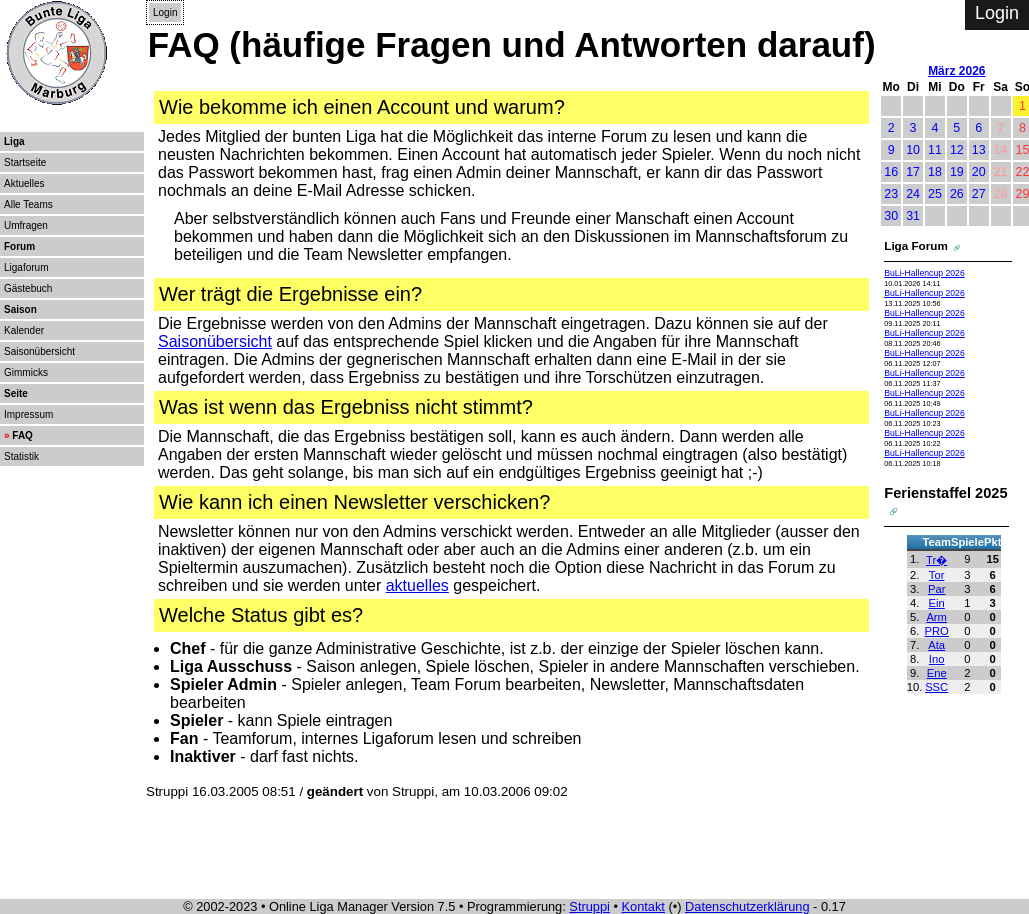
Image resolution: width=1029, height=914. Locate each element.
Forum (19, 246)
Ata (936, 645)
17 (913, 172)
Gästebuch (28, 288)
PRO (937, 631)
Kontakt (643, 906)
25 (935, 194)
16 (891, 172)
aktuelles (417, 585)
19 (957, 172)
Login (165, 12)
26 (957, 194)
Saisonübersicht (39, 351)
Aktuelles (24, 183)
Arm (936, 617)
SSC (936, 687)
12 (957, 150)
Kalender (24, 330)
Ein (937, 603)
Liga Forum (916, 245)
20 (979, 172)
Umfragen (26, 225)
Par (936, 589)
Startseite (25, 162)
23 (891, 194)
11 (935, 150)
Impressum (28, 414)
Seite (16, 393)
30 (891, 216)
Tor (937, 575)
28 (1001, 194)
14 (1001, 150)
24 (913, 194)
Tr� (936, 560)
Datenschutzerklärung (747, 906)
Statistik (21, 456)
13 (979, 150)
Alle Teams (28, 204)
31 (913, 216)
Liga (14, 141)
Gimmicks (26, 372)
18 (935, 172)
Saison (20, 309)
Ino (937, 659)
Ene (937, 673)
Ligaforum (26, 267)
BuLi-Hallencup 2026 (924, 273)
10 (913, 150)
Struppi (589, 906)
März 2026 (956, 71)
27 (979, 194)
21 (1001, 172)
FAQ (22, 435)
